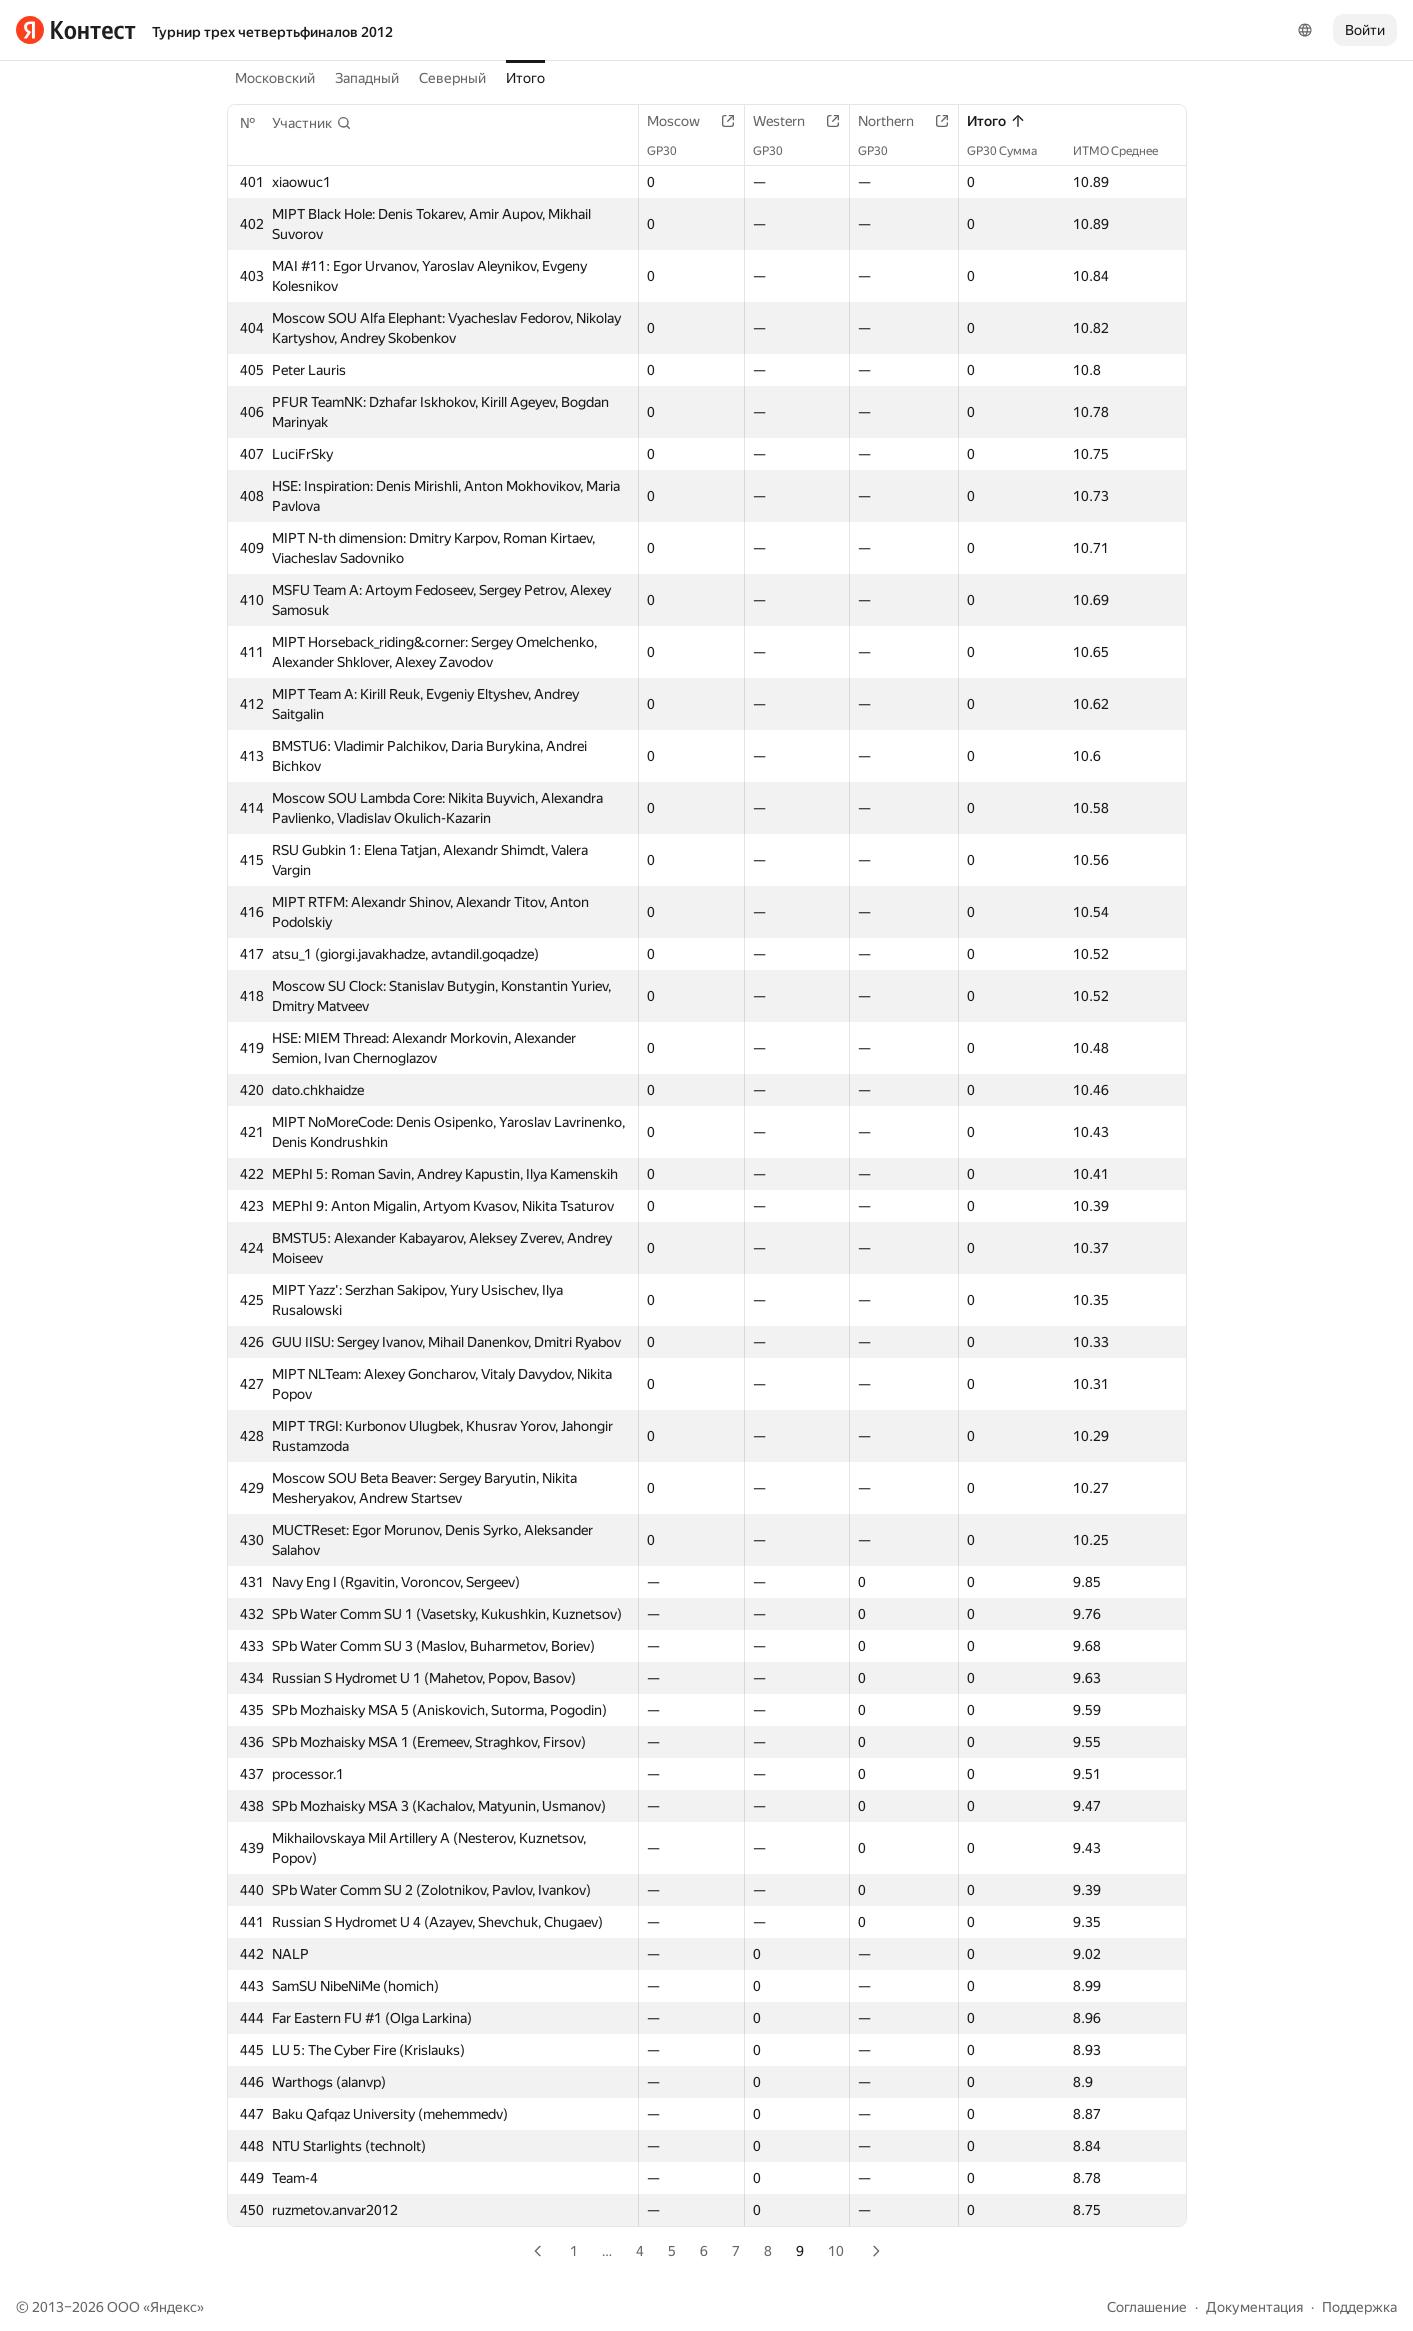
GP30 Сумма (1012, 151)
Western (789, 121)
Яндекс (173, 2307)
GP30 (672, 151)
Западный (367, 78)
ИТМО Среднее (1125, 151)
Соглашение (1147, 2307)
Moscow (683, 121)
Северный (452, 78)
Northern (896, 121)
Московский (275, 78)
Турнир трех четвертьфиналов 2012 (272, 32)
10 (836, 2251)
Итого (525, 78)
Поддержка (1359, 2307)
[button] (312, 123)
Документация (1254, 2307)
